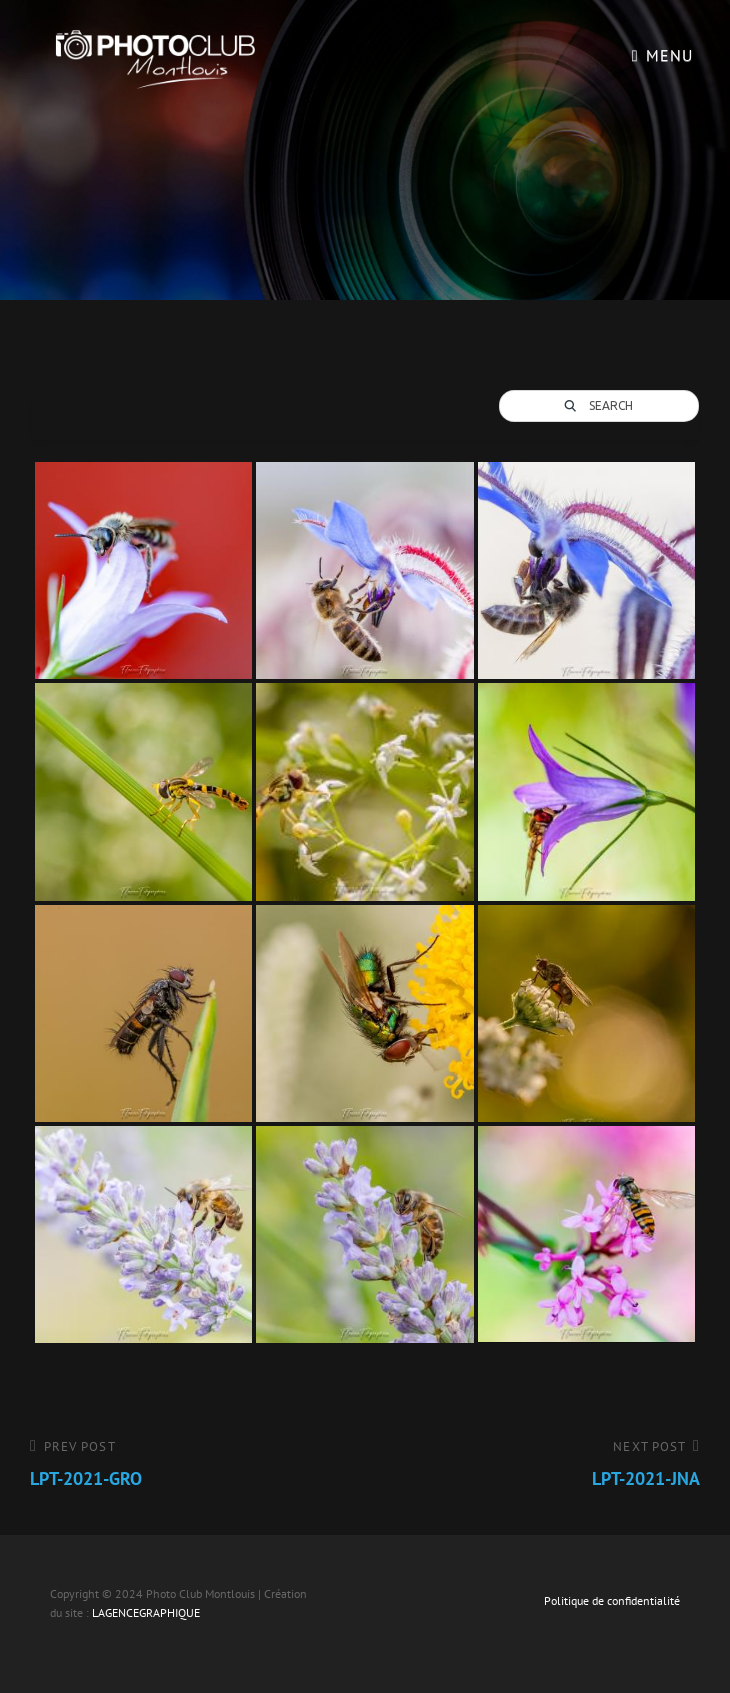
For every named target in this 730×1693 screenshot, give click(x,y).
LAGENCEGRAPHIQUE (146, 1612)
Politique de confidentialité (612, 1600)
